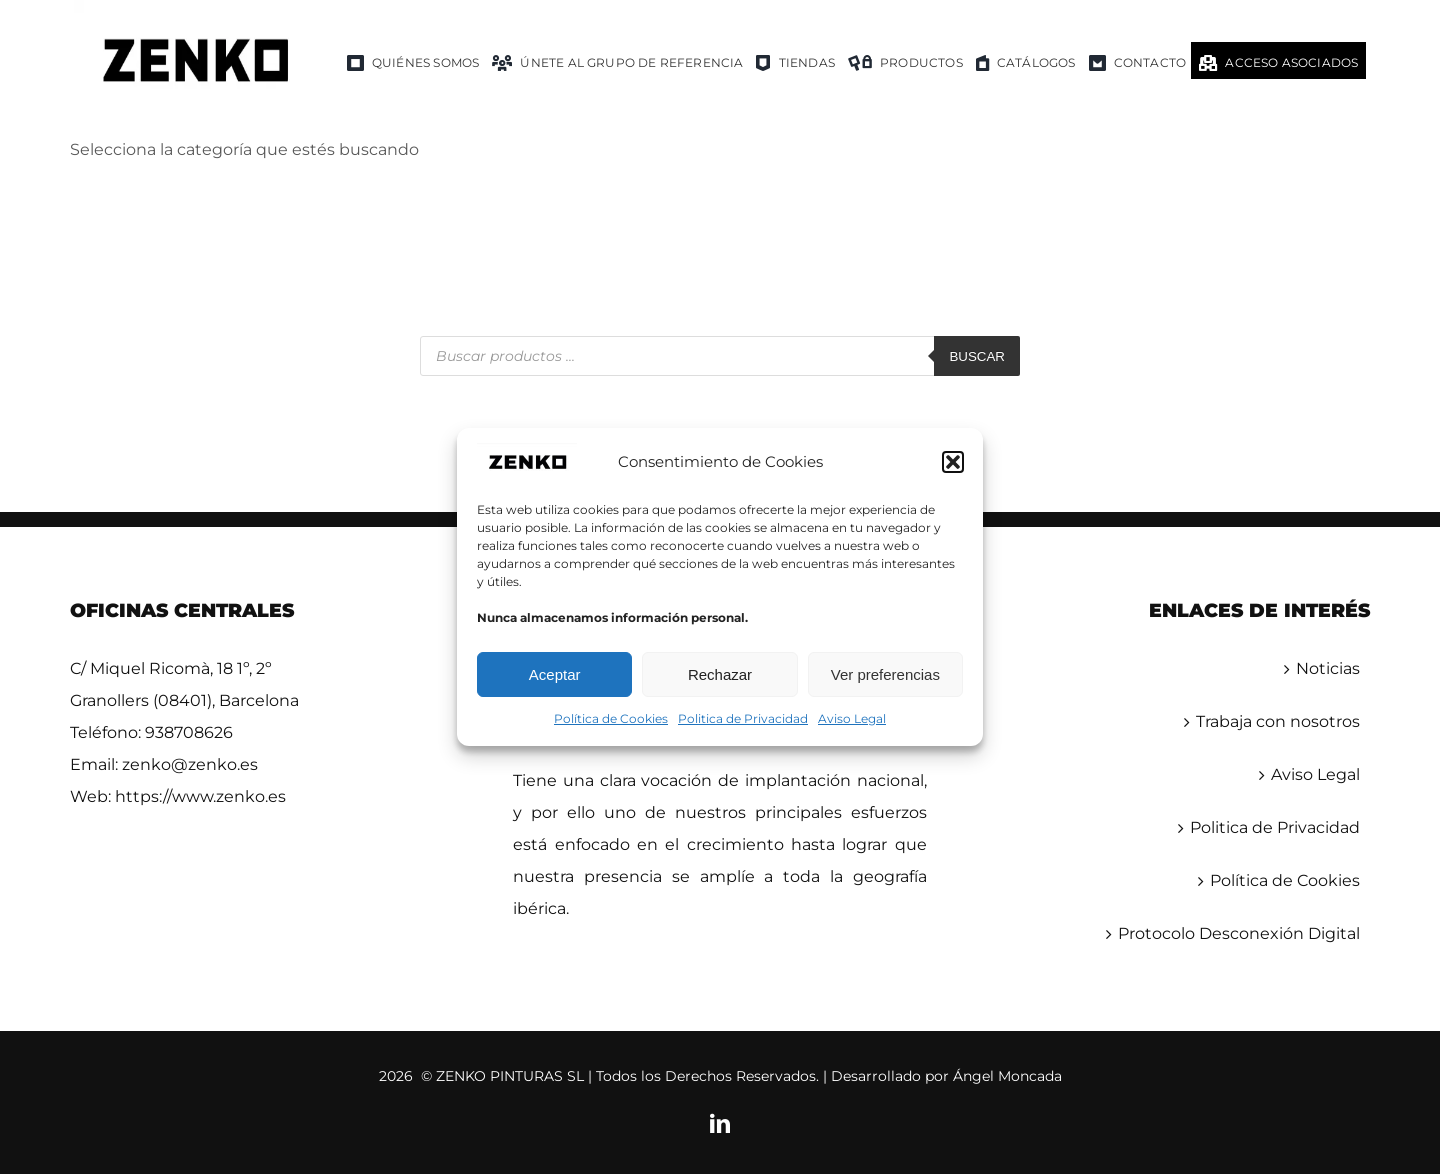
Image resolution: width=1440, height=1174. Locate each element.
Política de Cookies (611, 718)
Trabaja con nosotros (1278, 721)
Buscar (977, 356)
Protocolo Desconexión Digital (1239, 933)
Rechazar (720, 674)
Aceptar (555, 674)
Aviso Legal (852, 718)
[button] (953, 462)
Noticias (1328, 668)
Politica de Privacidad (743, 718)
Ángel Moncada (1007, 1076)
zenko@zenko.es (190, 764)
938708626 (189, 732)
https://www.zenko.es (200, 796)
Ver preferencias (885, 674)
